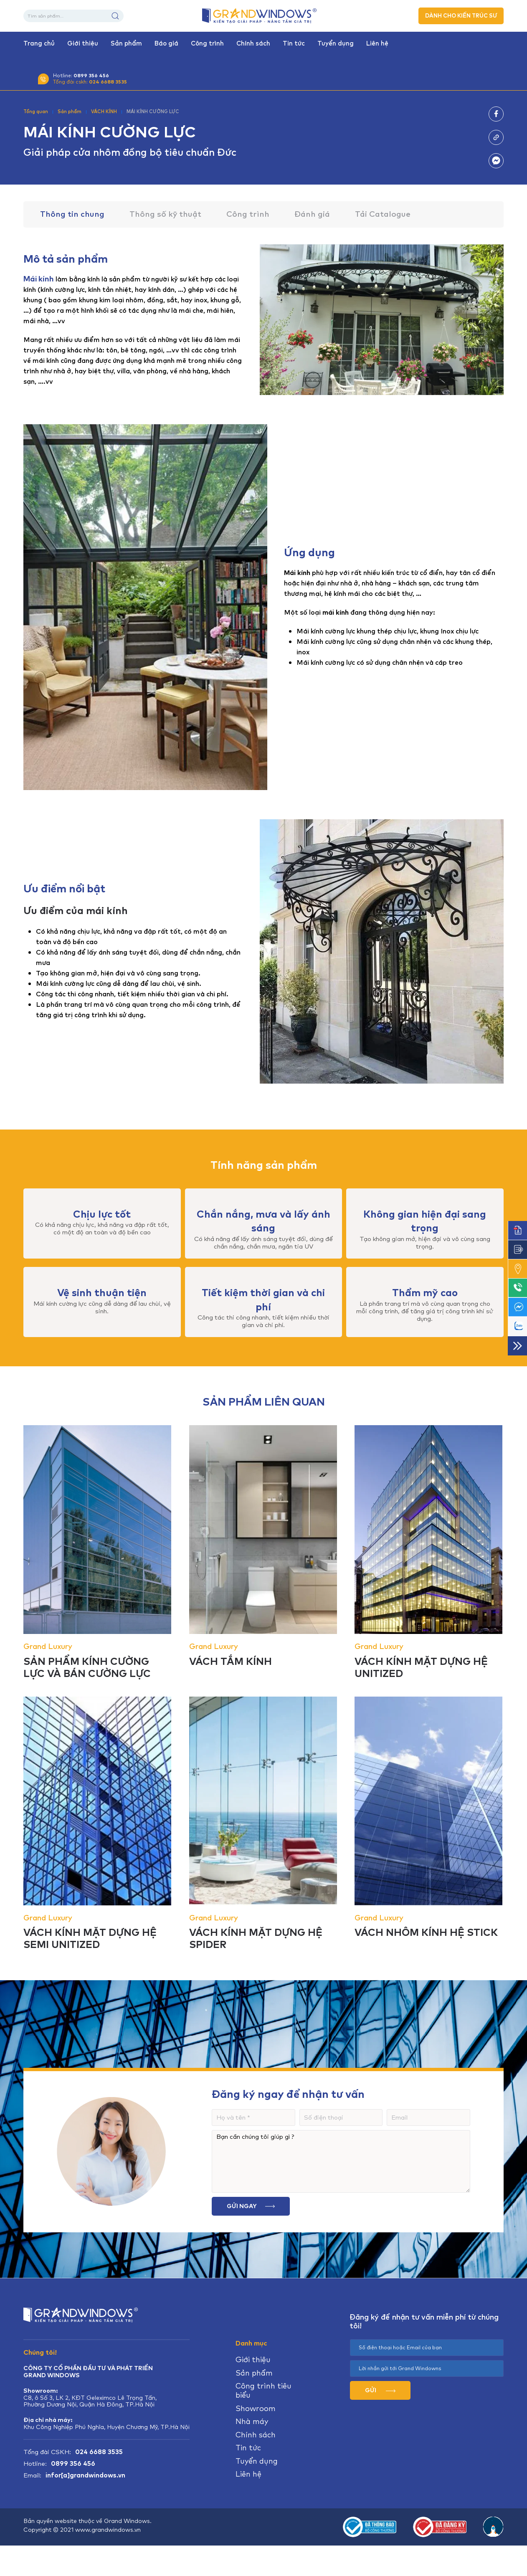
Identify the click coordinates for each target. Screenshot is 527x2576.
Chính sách (253, 43)
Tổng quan (35, 111)
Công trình (207, 43)
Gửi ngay (251, 2206)
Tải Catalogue (382, 214)
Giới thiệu (82, 43)
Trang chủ (39, 43)
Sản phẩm (126, 43)
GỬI (380, 2390)
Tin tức (294, 43)
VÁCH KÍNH (104, 111)
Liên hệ (377, 43)
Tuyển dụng (335, 43)
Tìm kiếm (115, 16)
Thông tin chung (72, 214)
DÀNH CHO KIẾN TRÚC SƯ (461, 16)
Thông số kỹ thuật (165, 214)
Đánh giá (312, 214)
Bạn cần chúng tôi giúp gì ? (341, 2161)
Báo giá (166, 43)
